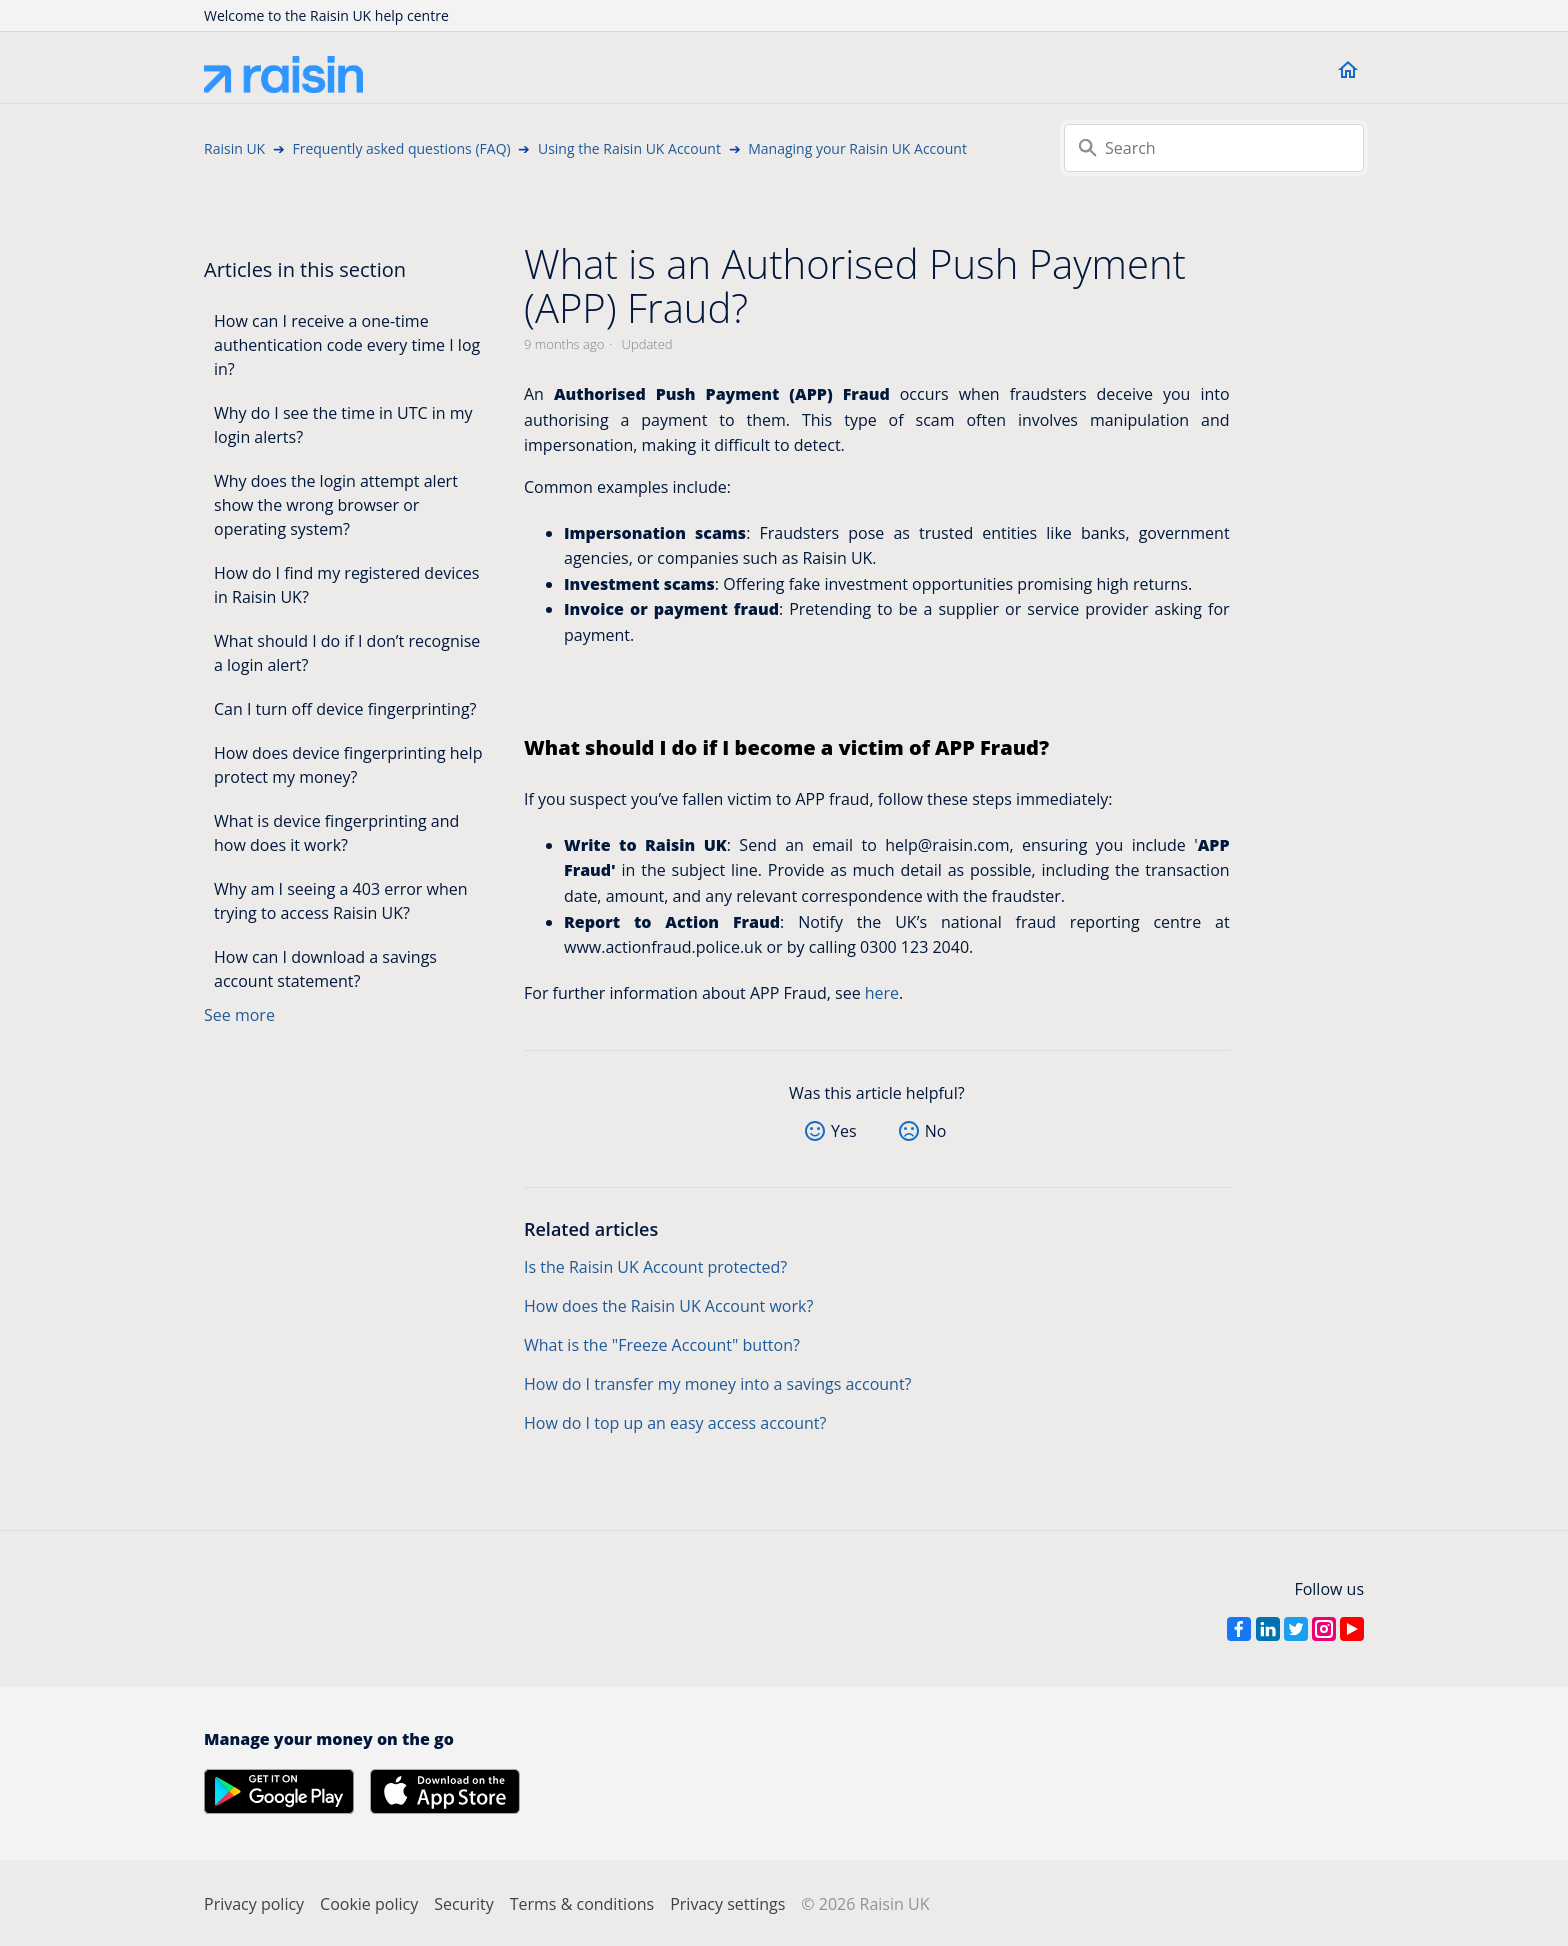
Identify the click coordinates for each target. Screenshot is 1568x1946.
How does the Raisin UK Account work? (668, 1306)
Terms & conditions (582, 1904)
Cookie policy (369, 1904)
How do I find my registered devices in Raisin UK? (346, 585)
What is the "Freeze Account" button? (662, 1345)
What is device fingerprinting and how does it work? (336, 833)
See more (239, 1015)
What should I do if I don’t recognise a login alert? (347, 653)
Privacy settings (727, 1904)
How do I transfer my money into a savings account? (717, 1384)
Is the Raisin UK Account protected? (655, 1267)
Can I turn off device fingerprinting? (345, 709)
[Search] (1214, 148)
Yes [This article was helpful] (844, 1131)
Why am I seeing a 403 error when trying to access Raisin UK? (341, 901)
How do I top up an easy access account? (675, 1423)
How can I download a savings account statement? (325, 969)
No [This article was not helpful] (936, 1131)
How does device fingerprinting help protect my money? (348, 765)
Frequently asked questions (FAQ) (401, 148)
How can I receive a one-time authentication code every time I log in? (347, 345)
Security (464, 1904)
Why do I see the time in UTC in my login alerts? (343, 425)
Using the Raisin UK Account (629, 148)
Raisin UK (234, 148)
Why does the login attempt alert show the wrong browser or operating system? (336, 505)
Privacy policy (254, 1904)
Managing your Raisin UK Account (857, 148)
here (882, 993)
